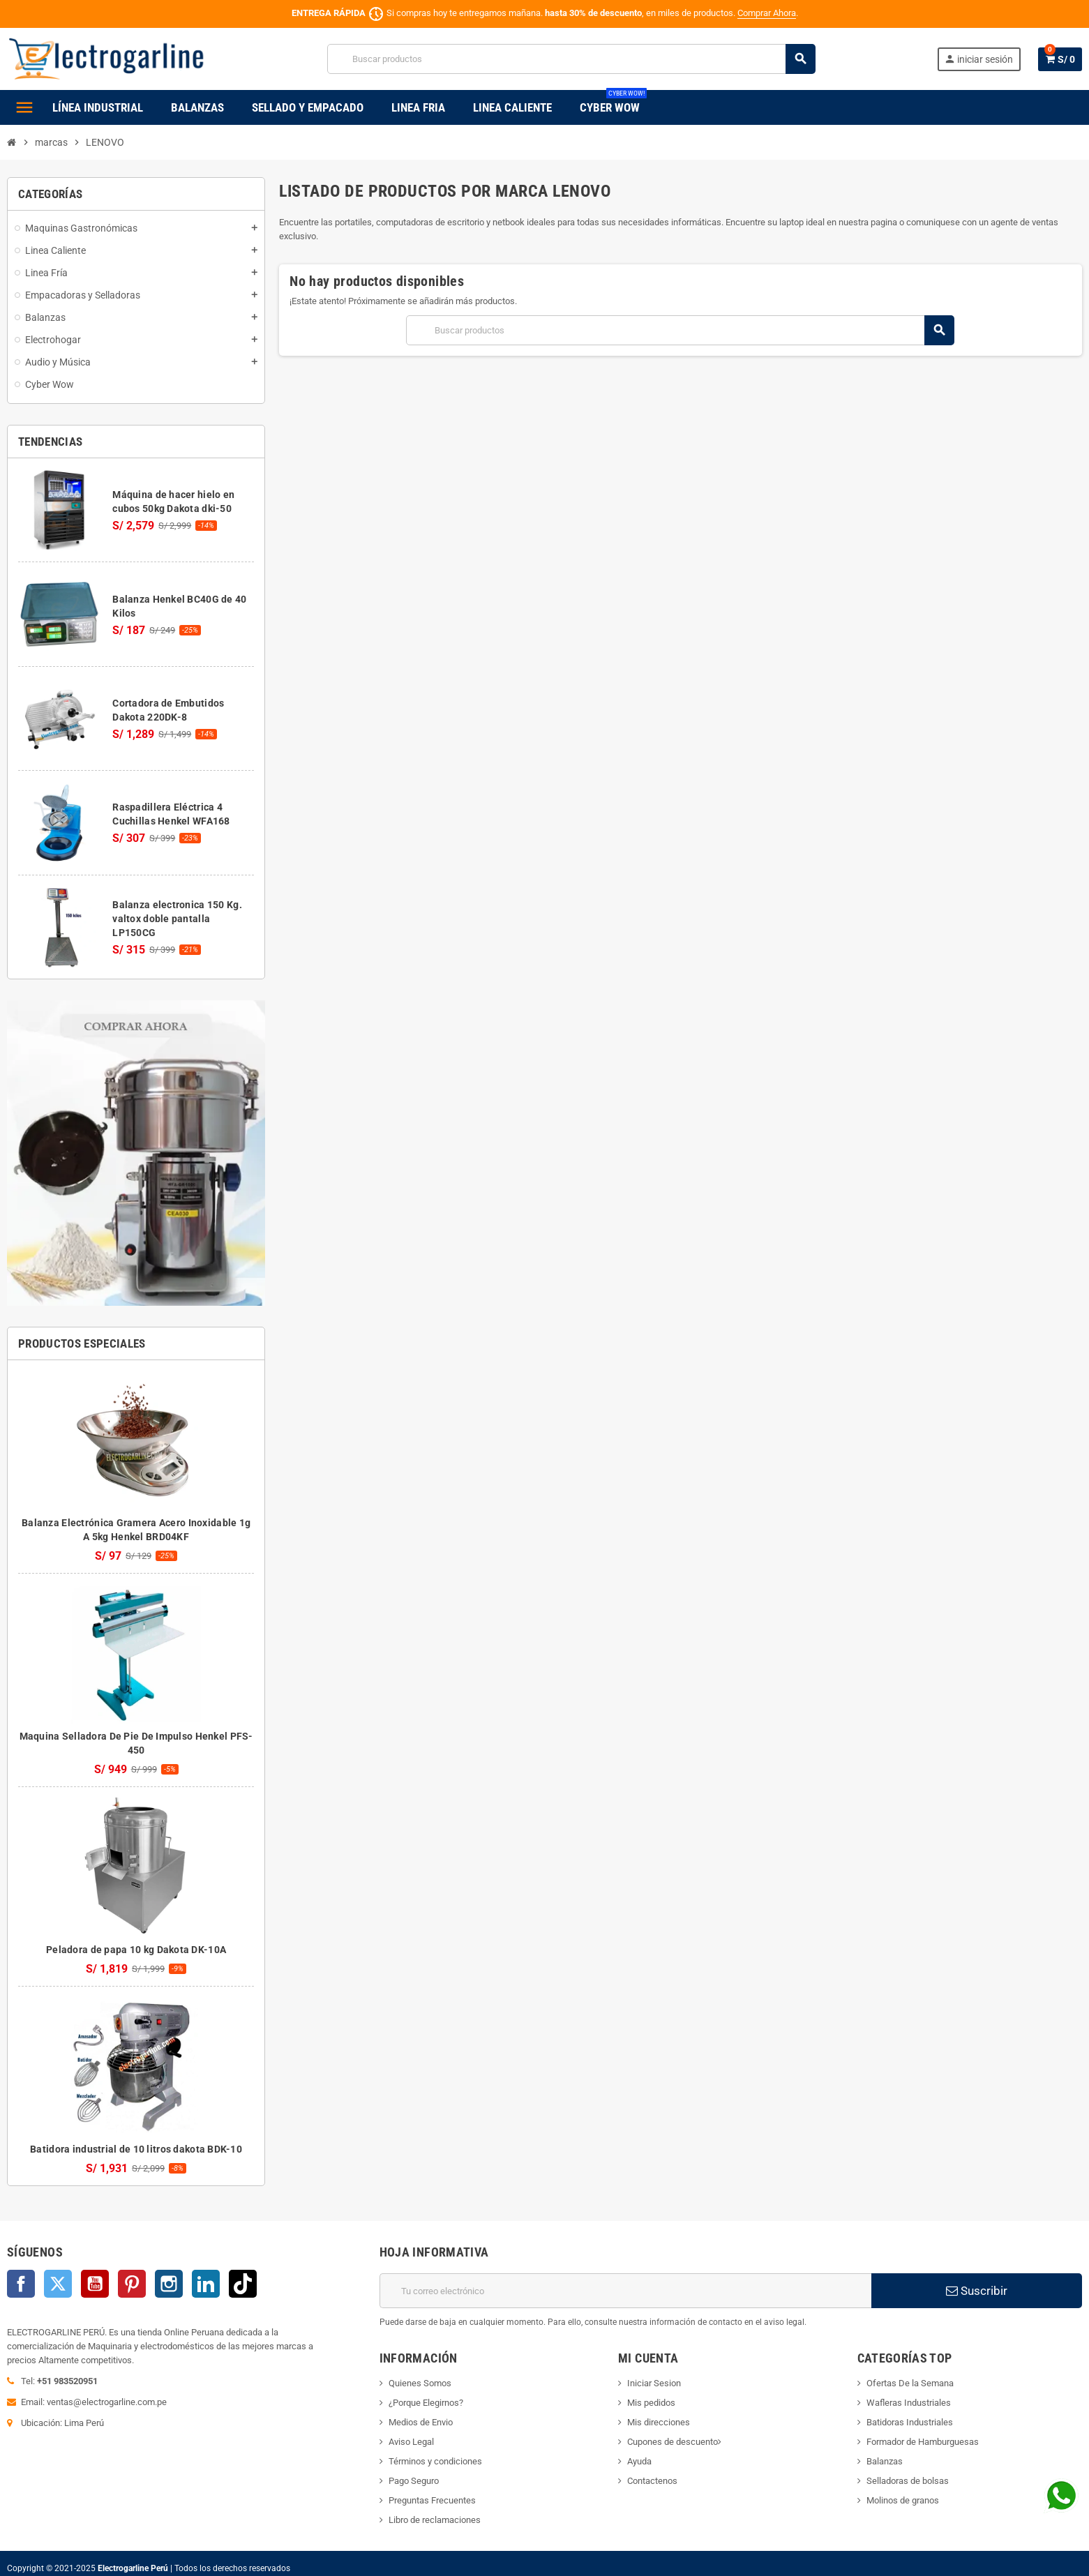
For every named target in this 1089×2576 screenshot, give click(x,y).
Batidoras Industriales (909, 2422)
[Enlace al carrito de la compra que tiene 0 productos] (1060, 59)
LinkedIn (206, 2284)
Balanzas (884, 2461)
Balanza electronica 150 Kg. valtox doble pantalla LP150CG (177, 918)
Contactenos (652, 2481)
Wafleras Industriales (908, 2402)
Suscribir (976, 2291)
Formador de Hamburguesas (922, 2441)
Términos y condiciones (435, 2461)
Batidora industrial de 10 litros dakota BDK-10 (136, 2149)
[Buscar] (571, 59)
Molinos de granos (902, 2500)
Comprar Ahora (766, 13)
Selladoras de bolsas (907, 2481)
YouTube (95, 2284)
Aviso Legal (411, 2441)
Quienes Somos (420, 2383)
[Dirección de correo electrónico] (625, 2290)
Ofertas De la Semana (910, 2383)
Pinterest (132, 2284)
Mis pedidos (651, 2402)
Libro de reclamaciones (435, 2520)
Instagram (169, 2284)
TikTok (243, 2284)
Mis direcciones (658, 2422)
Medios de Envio (421, 2422)
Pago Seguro (414, 2481)
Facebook (21, 2284)
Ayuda (639, 2461)
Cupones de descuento (672, 2441)
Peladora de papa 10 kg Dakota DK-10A (136, 1949)
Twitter (58, 2284)
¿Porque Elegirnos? (426, 2402)
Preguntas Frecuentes (432, 2500)
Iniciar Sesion (654, 2383)
